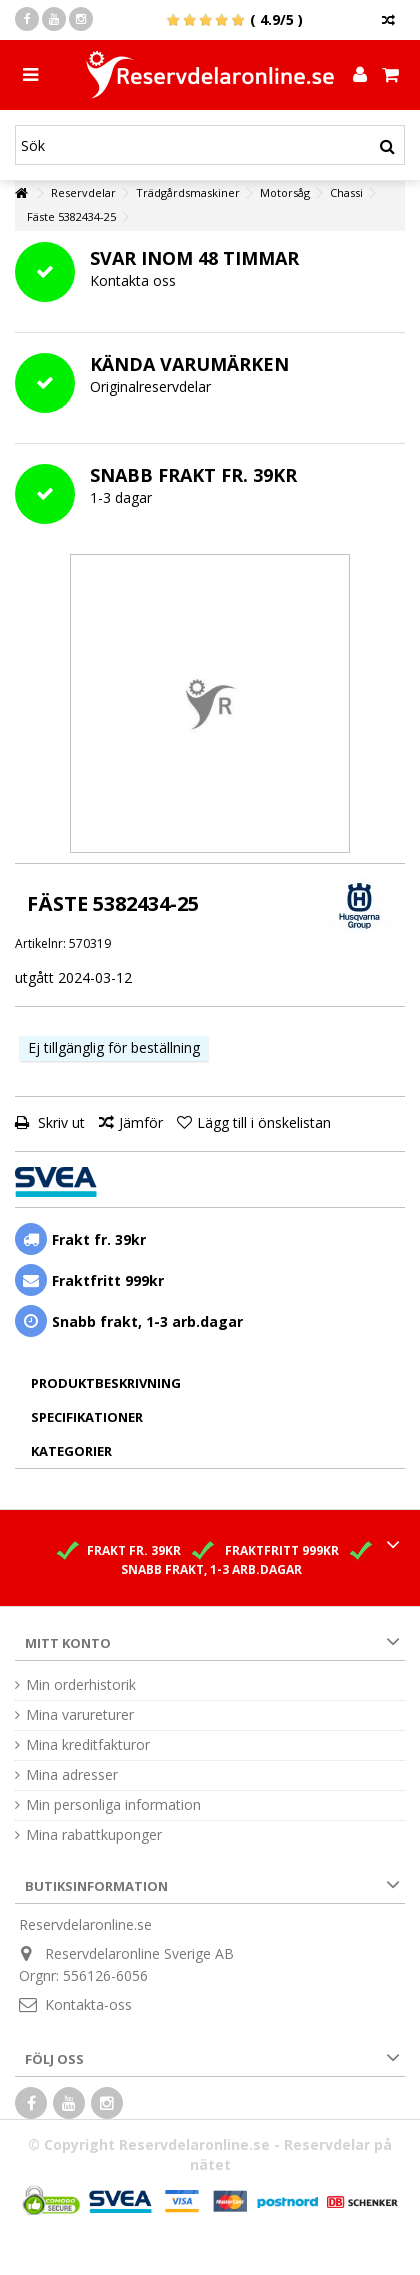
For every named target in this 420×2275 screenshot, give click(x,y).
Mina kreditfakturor (88, 1745)
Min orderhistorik (81, 1685)
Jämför (141, 1122)
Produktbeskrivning (106, 1383)
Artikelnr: (40, 943)
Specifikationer (87, 1417)
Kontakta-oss (88, 2004)
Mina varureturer (80, 1715)
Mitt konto (68, 1643)
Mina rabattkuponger (94, 1835)
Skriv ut (59, 1122)
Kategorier (71, 1451)
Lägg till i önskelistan (264, 1122)
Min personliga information (113, 1805)
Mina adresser (72, 1775)
